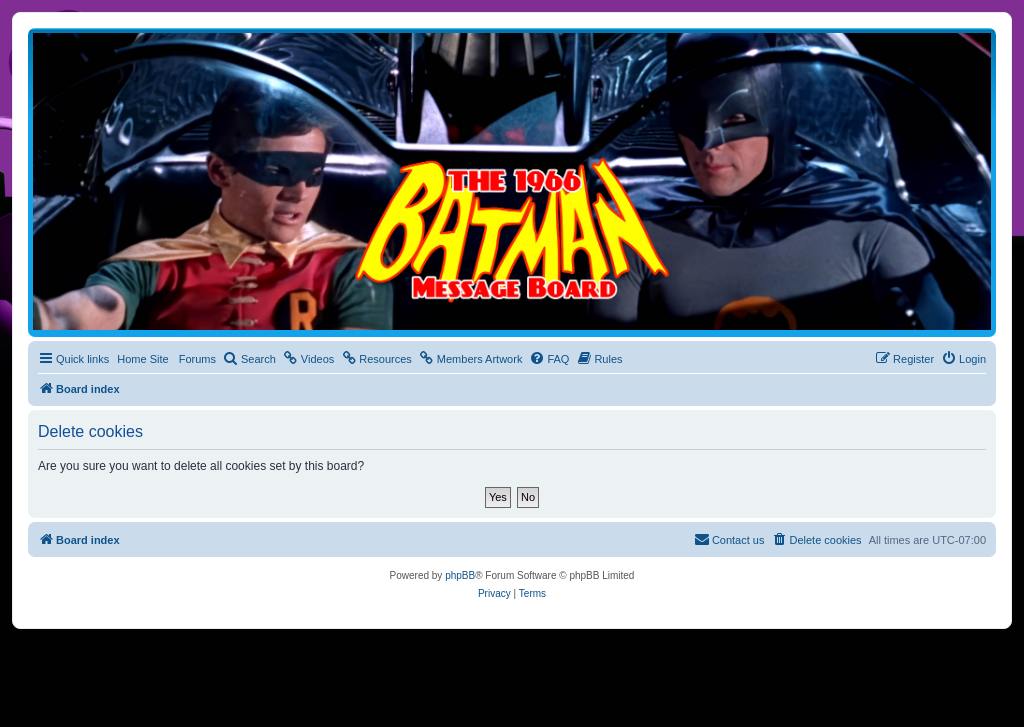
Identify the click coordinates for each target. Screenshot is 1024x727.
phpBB (460, 575)
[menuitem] (249, 359)
